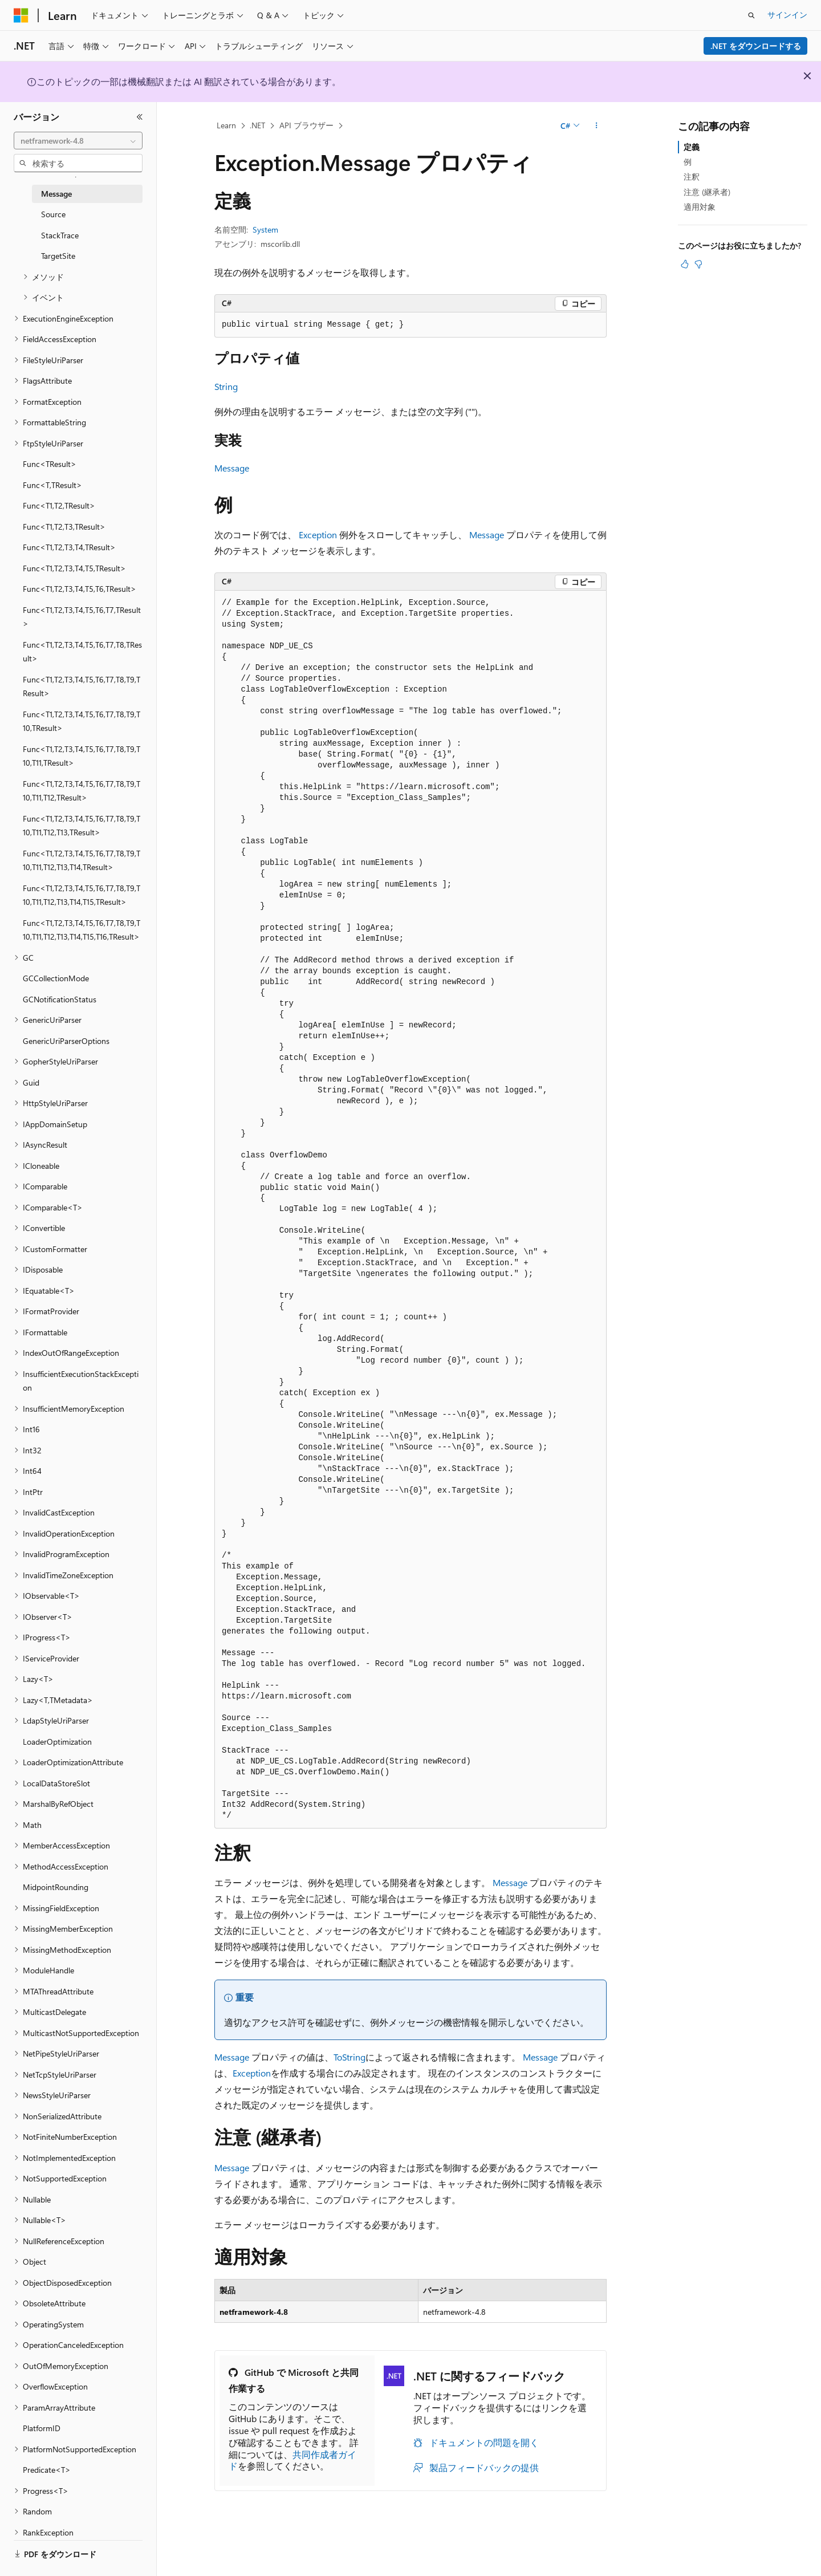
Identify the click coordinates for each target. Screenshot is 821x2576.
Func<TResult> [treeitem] (49, 463)
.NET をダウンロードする (755, 45)
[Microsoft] (21, 15)
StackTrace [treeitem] (60, 235)
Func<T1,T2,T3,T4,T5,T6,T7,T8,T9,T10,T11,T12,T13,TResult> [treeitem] (81, 825)
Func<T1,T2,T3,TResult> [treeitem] (64, 526)
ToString (349, 2057)
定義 (692, 146)
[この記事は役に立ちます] (685, 264)
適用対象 (700, 206)
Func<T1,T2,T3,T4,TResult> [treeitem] (69, 547)
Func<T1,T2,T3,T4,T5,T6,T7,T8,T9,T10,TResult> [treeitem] (81, 721)
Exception (318, 535)
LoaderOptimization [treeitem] (57, 1741)
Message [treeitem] (56, 193)
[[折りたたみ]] (140, 117)
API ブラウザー (306, 125)
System (265, 229)
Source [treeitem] (53, 214)
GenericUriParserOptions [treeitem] (66, 1040)
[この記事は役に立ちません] (698, 264)
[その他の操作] (597, 126)
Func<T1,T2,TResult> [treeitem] (59, 505)
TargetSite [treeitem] (58, 255)
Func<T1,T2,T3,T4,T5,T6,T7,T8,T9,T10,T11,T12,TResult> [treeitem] (81, 790)
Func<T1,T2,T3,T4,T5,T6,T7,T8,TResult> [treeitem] (82, 651)
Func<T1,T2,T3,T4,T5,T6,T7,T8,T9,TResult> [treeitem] (81, 686)
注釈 (692, 176)
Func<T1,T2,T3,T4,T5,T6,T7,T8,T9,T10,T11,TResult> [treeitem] (81, 756)
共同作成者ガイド (292, 2460)
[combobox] (78, 141)
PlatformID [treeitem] (41, 2428)
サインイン (787, 14)
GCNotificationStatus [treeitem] (59, 999)
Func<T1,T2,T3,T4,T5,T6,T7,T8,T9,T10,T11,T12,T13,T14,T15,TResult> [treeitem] (81, 895)
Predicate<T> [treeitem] (47, 2469)
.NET (257, 125)
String (226, 386)
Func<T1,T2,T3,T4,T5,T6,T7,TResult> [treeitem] (82, 616)
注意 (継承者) (707, 191)
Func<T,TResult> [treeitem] (52, 485)
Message (231, 468)
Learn (226, 125)
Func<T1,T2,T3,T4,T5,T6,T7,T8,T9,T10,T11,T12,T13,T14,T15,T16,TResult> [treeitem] (81, 929)
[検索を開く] (751, 15)
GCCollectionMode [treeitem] (56, 978)
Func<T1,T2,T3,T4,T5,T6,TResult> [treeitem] (79, 588)
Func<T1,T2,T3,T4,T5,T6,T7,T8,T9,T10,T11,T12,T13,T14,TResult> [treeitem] (81, 860)
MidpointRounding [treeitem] (55, 1887)
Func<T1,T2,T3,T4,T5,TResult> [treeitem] (74, 568)
